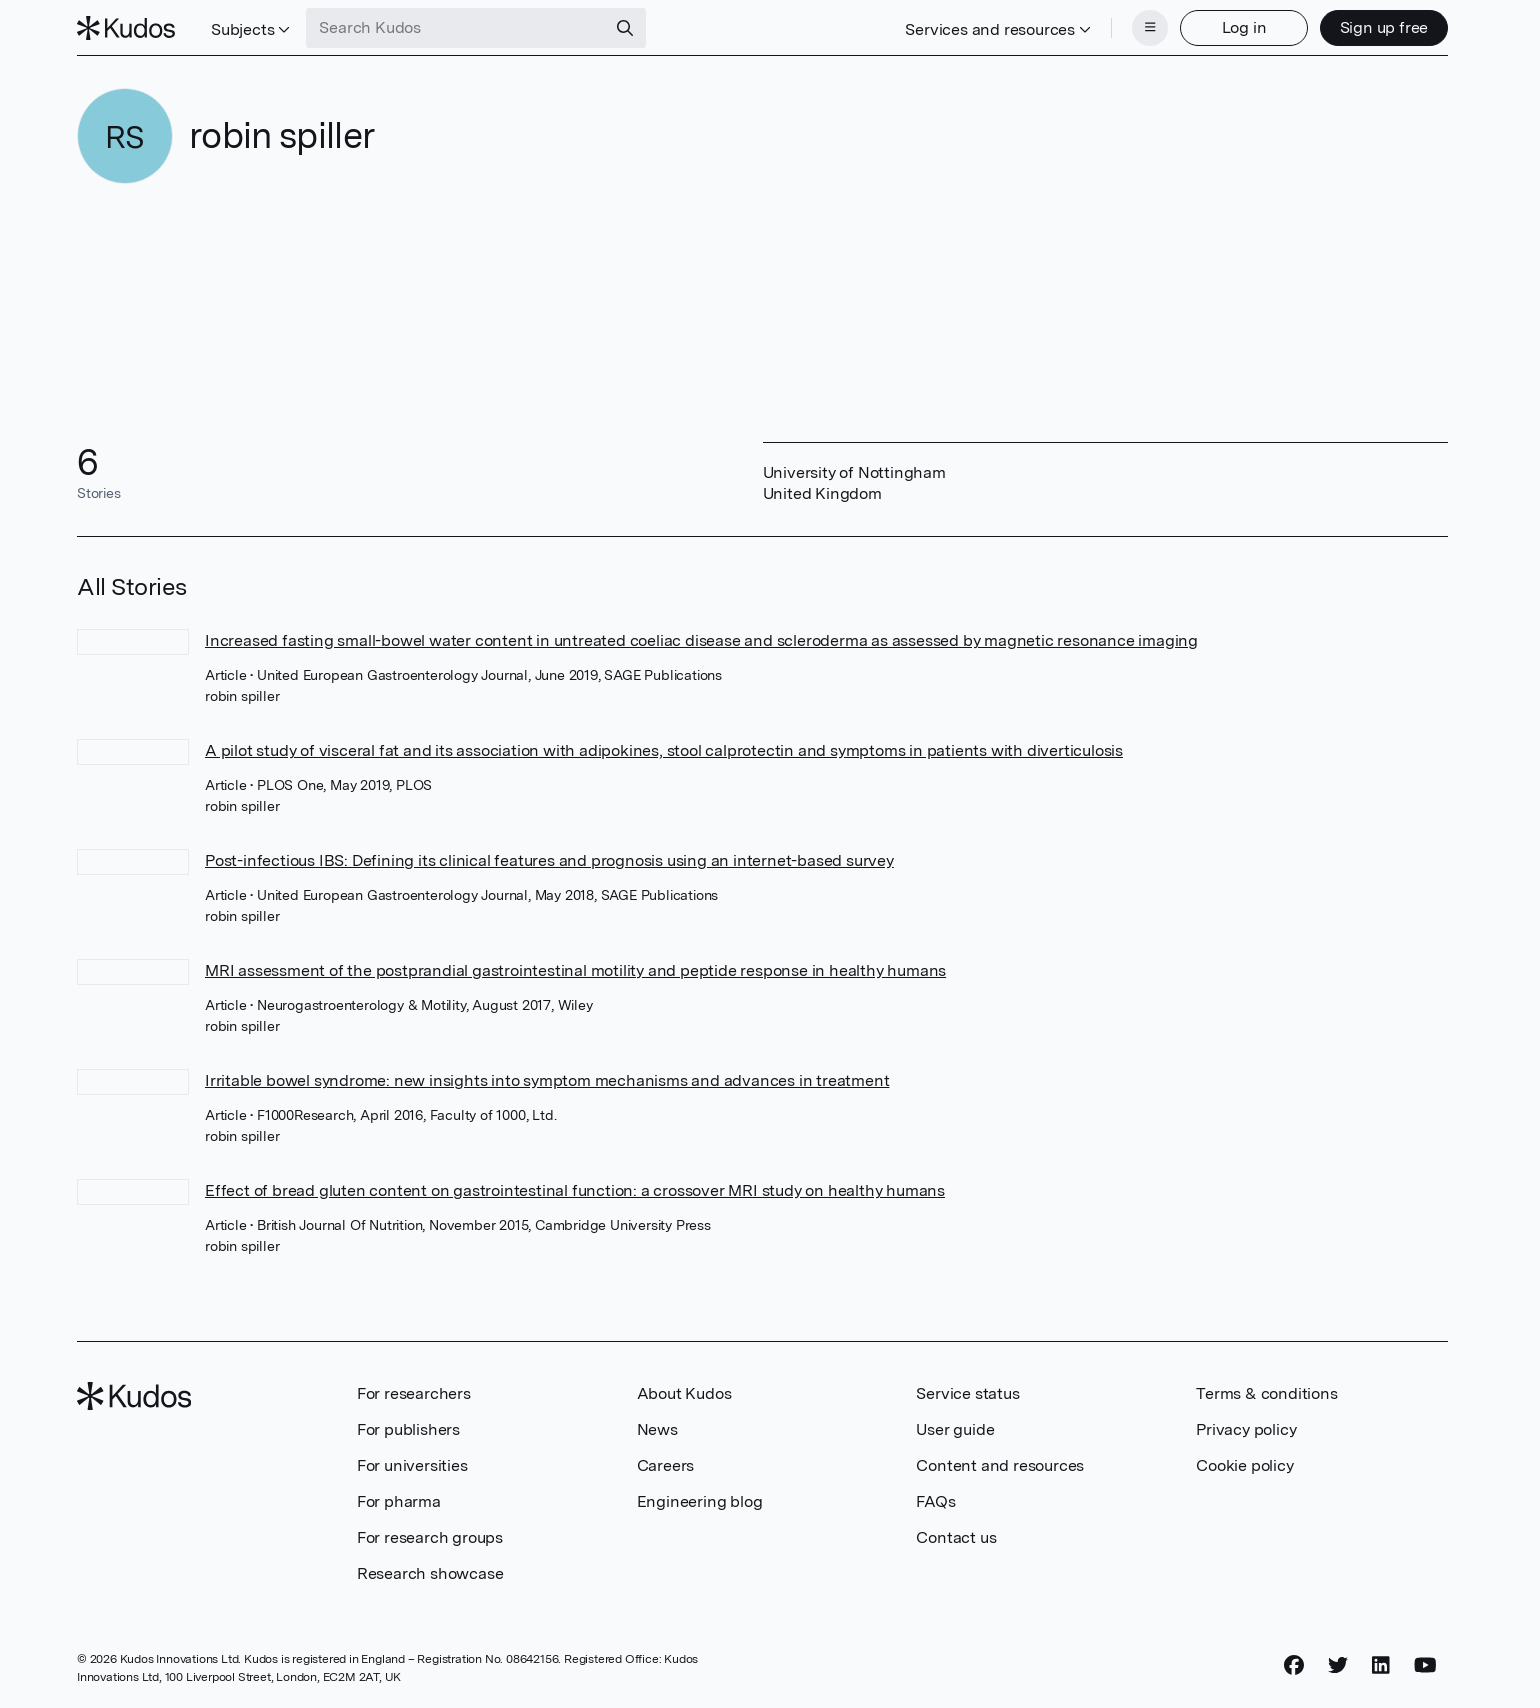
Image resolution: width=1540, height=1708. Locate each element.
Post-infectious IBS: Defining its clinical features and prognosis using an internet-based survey (549, 860)
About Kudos (684, 1393)
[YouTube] (1425, 1665)
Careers (666, 1465)
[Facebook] (1294, 1665)
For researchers (414, 1393)
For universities (412, 1465)
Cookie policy (1244, 1465)
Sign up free (1384, 27)
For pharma (399, 1501)
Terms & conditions (1266, 1393)
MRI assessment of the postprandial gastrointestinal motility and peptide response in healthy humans (575, 970)
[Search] (625, 28)
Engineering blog (700, 1501)
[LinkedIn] (1381, 1665)
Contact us (956, 1537)
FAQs (935, 1501)
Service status (967, 1393)
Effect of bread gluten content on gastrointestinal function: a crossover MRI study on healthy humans (575, 1190)
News (657, 1429)
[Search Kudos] (456, 28)
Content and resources (1000, 1465)
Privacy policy (1246, 1429)
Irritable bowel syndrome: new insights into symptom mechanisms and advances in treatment (547, 1080)
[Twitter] (1338, 1665)
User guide (955, 1429)
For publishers (408, 1429)
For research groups (430, 1537)
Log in (1244, 27)
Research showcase (430, 1573)
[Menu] (1150, 28)
